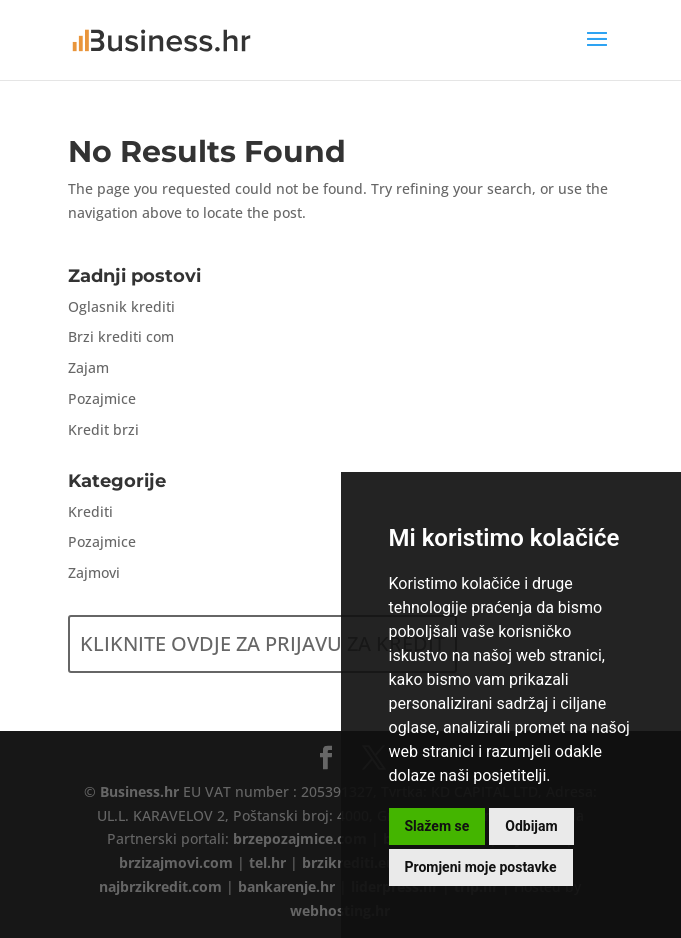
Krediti (90, 511)
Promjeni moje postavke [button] (481, 867)
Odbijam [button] (531, 826)
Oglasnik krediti (121, 306)
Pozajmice (102, 398)
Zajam (88, 367)
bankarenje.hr (286, 886)
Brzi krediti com (121, 336)
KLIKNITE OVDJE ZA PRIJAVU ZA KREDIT (262, 643)
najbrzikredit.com (160, 886)
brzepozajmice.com (300, 838)
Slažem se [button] (437, 826)
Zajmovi (94, 572)
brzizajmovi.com (176, 862)
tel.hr (267, 862)
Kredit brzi (103, 429)
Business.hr (139, 791)
